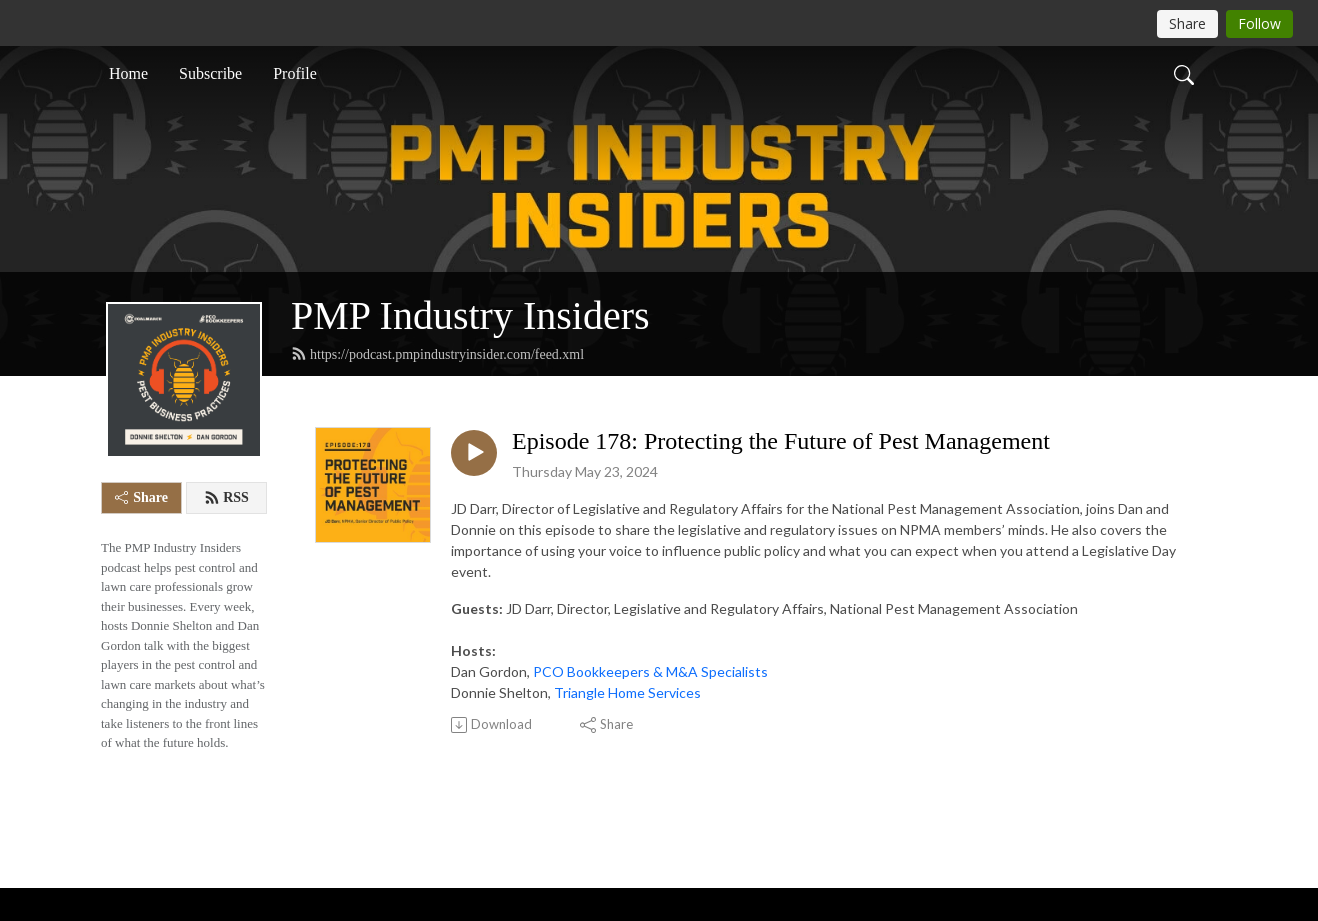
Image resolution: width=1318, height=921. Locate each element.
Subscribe (210, 73)
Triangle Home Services (627, 692)
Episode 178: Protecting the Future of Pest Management (781, 441)
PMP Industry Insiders (470, 315)
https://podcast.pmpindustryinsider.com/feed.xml (437, 354)
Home (128, 73)
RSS (226, 498)
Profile (295, 73)
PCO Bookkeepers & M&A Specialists (650, 671)
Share (141, 497)
